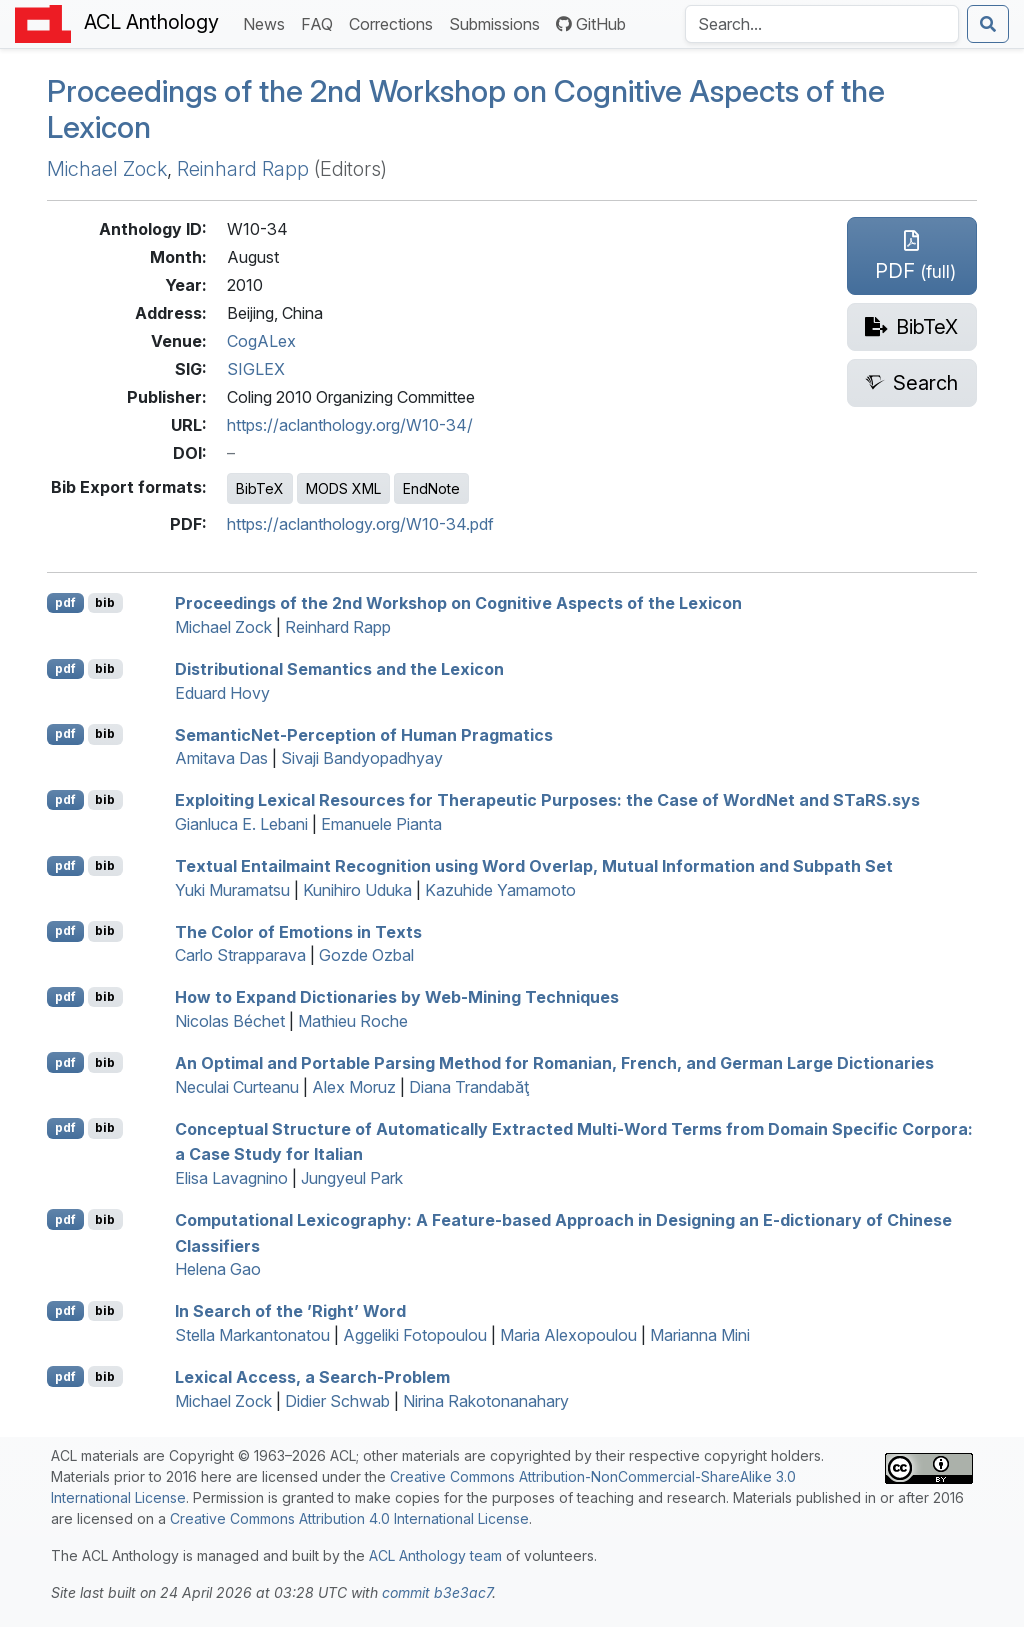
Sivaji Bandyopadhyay (362, 758)
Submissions (498, 22)
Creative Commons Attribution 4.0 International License (349, 1518)
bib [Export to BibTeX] (105, 602)
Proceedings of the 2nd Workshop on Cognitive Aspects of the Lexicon (458, 603)
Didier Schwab (337, 1401)
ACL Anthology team (435, 1555)
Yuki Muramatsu (232, 890)
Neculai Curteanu (237, 1087)
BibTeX (260, 488)
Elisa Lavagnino (231, 1178)
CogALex (261, 341)
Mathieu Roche (353, 1021)
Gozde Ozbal (366, 955)
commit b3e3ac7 (437, 1592)
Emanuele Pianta (381, 824)
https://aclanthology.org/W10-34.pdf (360, 524)
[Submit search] (988, 24)
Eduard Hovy (222, 693)
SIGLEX (256, 369)
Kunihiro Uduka (357, 890)
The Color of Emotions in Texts (298, 931)
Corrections (395, 22)
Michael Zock (107, 169)
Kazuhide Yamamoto (500, 890)
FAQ (321, 22)
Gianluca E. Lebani (241, 824)
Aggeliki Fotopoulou (415, 1335)
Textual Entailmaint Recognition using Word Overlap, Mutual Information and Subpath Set (534, 866)
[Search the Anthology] (822, 24)
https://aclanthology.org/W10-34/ (350, 425)
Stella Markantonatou (252, 1335)
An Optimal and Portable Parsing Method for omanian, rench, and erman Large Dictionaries (554, 1063)
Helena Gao (218, 1269)
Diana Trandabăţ (469, 1087)
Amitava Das (221, 758)
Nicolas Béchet (230, 1021)
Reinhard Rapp (243, 169)
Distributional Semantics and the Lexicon (339, 669)
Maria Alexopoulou (568, 1335)
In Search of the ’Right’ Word (290, 1311)
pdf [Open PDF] (65, 602)
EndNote (431, 488)
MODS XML (343, 488)
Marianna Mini (700, 1335)
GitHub (591, 24)
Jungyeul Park (352, 1178)
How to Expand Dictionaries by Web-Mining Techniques (397, 997)
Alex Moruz (354, 1087)
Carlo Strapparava (240, 955)
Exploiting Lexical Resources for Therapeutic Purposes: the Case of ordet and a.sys (547, 800)
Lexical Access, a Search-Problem (312, 1377)
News (268, 22)
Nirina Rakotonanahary (486, 1401)
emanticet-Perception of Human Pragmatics (364, 734)
